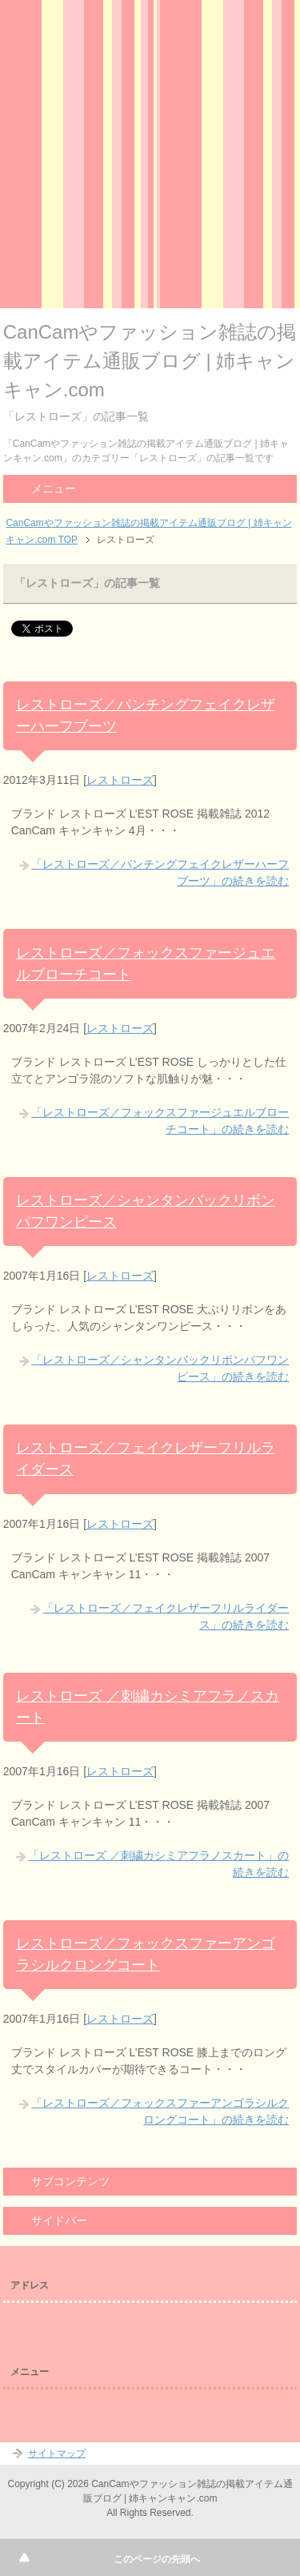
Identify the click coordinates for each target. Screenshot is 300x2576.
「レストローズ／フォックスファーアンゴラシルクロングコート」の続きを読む (160, 2111)
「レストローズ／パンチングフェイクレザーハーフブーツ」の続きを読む (160, 872)
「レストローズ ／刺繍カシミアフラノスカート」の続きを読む (158, 1864)
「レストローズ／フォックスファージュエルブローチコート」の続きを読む (160, 1120)
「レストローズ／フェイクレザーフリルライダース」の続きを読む (165, 1616)
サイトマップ (57, 2453)
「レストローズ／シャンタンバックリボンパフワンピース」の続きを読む (160, 1368)
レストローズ (120, 780)
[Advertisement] (150, 158)
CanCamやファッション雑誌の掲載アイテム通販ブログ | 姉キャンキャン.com (150, 360)
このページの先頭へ (157, 2559)
